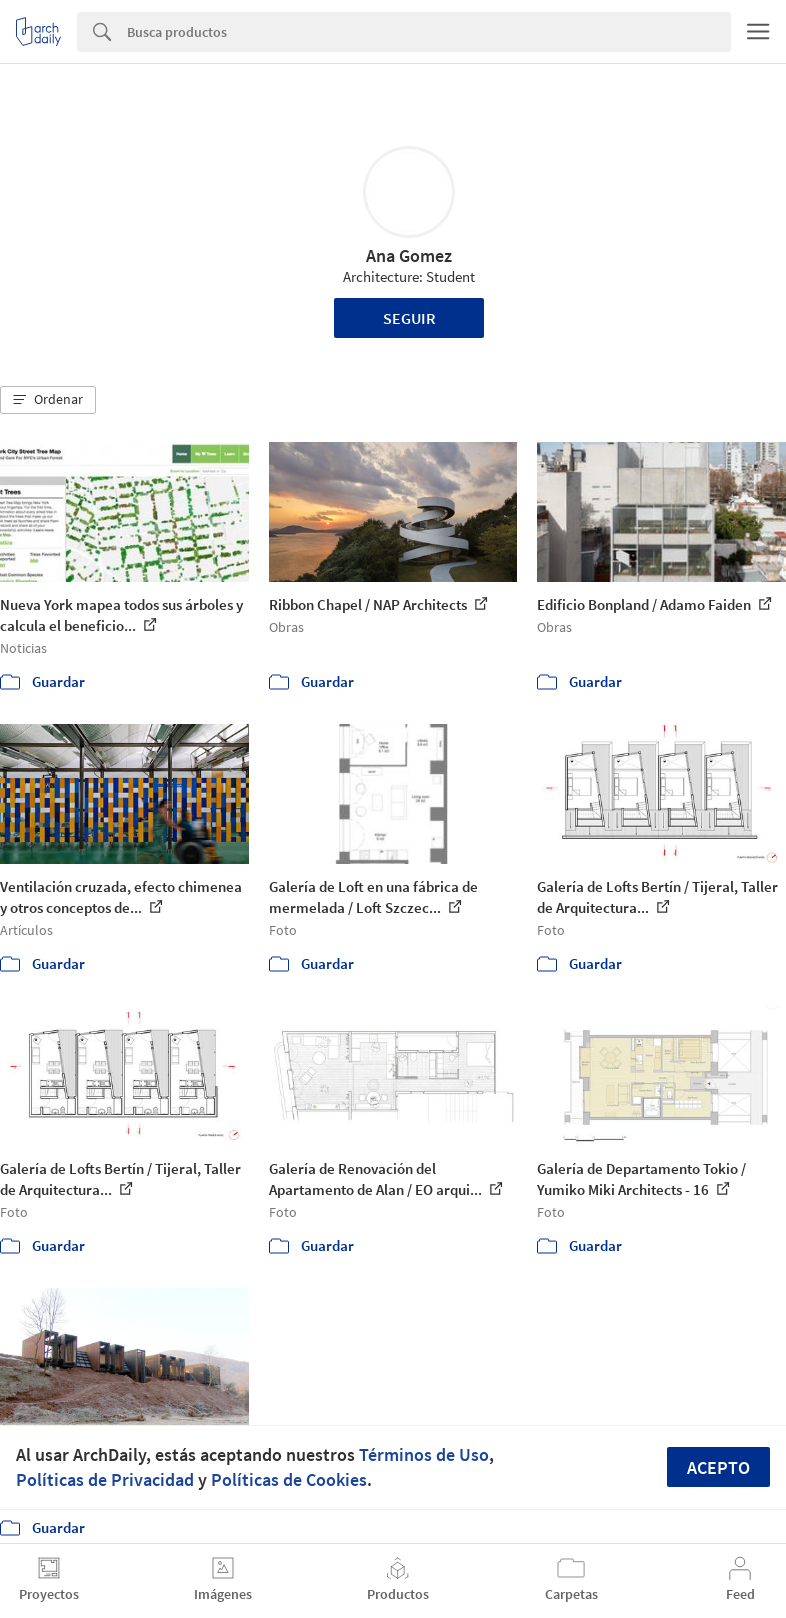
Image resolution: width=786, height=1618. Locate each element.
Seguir (409, 318)
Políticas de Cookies (289, 1479)
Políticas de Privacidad (105, 1479)
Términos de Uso (424, 1454)
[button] (48, 400)
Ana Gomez (409, 255)
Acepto (718, 1467)
